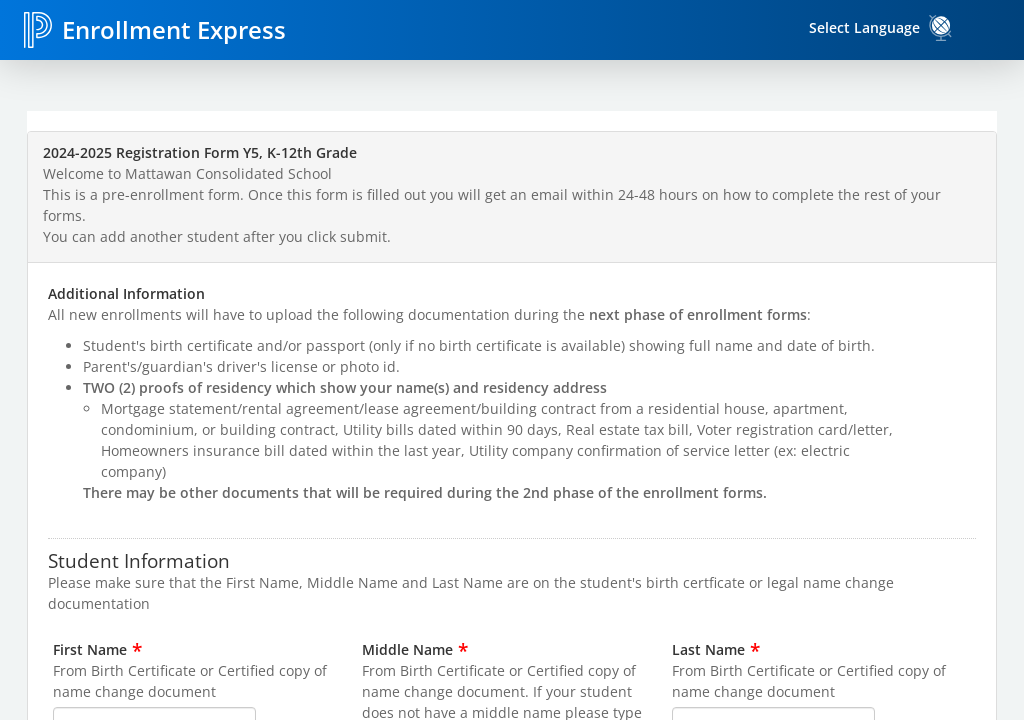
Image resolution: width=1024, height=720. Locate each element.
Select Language (864, 27)
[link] (941, 28)
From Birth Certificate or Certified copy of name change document (190, 681)
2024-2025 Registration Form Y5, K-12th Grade (200, 152)
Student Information (139, 560)
